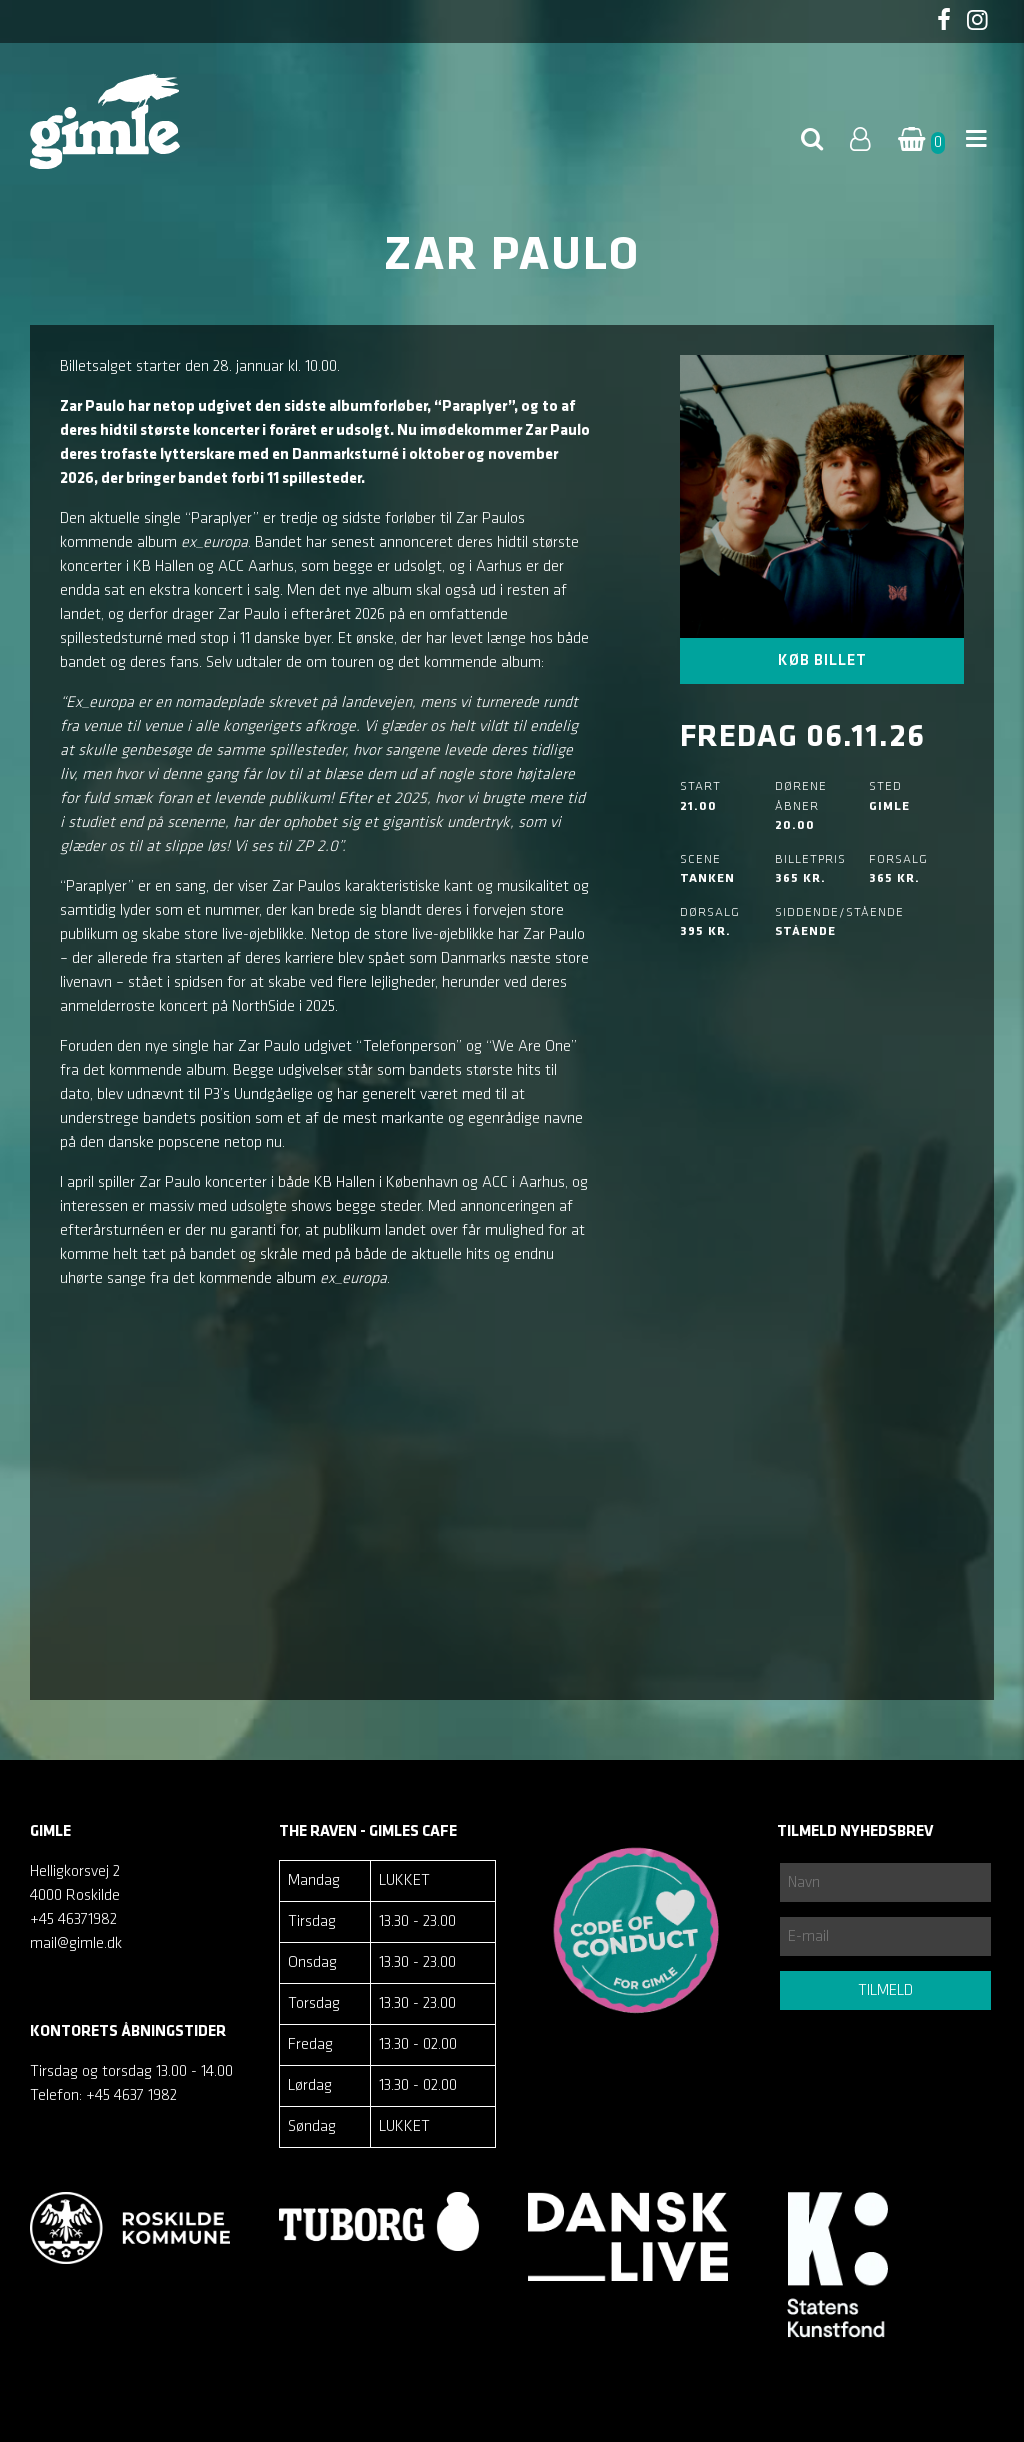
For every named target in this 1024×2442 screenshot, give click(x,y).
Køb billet (822, 661)
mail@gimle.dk (76, 1944)
